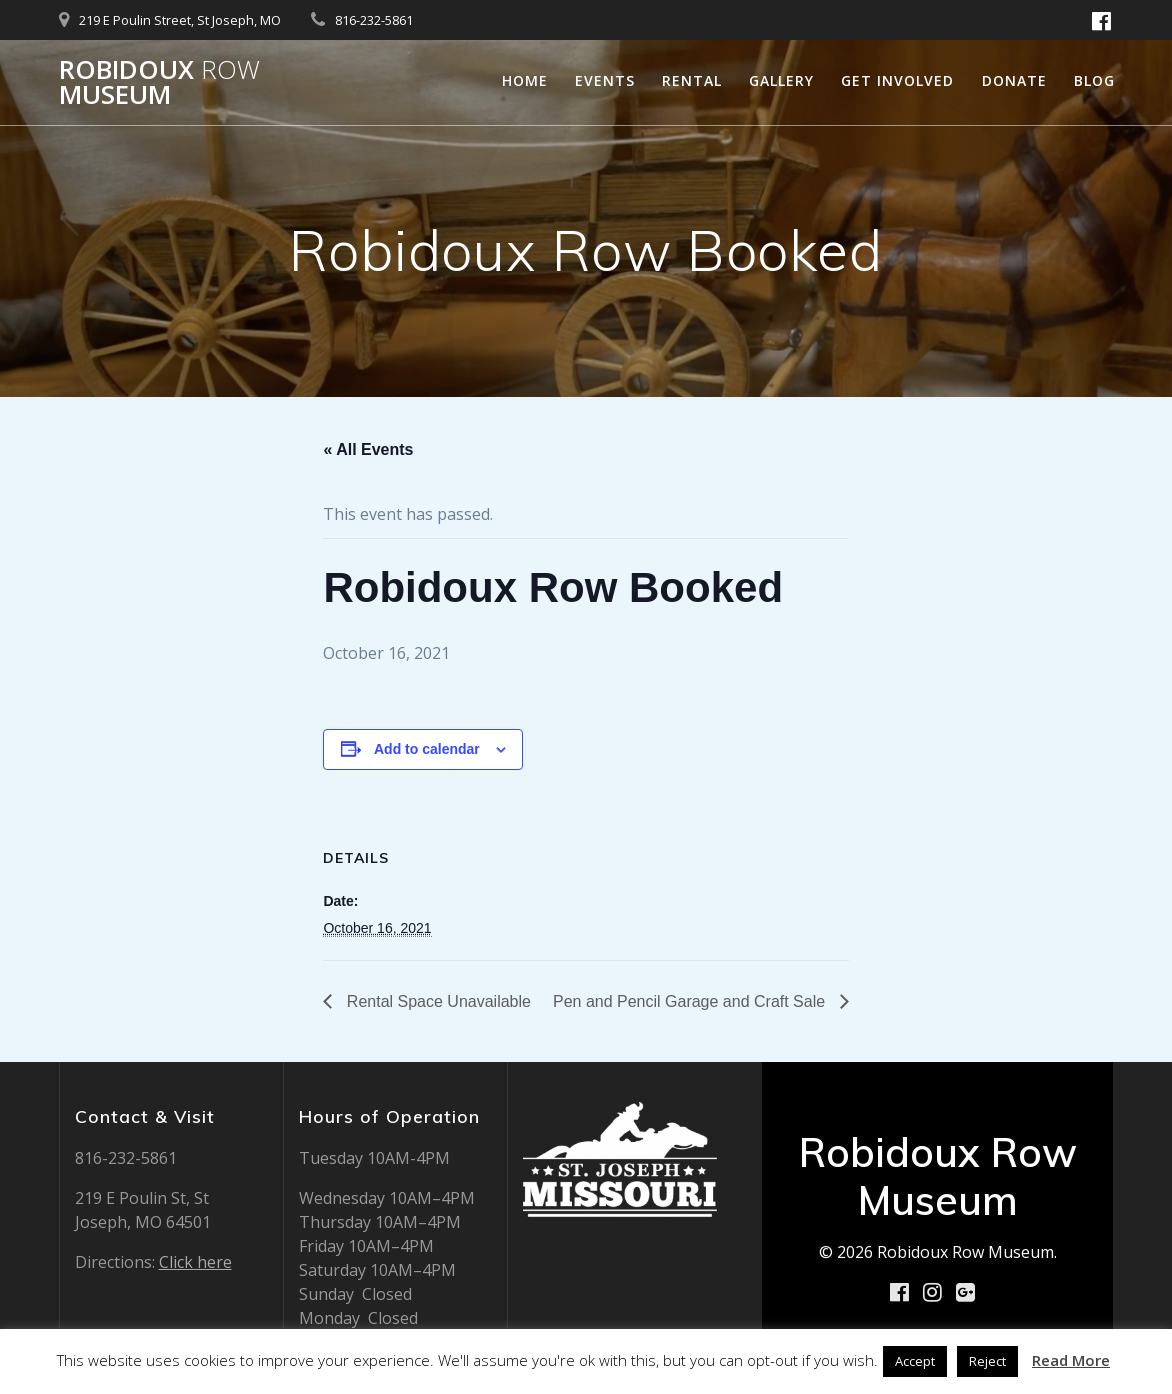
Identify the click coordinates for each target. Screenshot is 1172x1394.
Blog (1094, 80)
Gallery (781, 80)
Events (605, 80)
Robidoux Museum (159, 82)
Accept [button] (915, 1361)
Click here (195, 1262)
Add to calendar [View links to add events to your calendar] (427, 749)
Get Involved (897, 80)
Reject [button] (987, 1361)
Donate (1014, 80)
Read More (1071, 1360)
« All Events (368, 449)
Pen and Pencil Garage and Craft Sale (691, 1001)
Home (525, 80)
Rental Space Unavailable (436, 1001)
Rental (692, 80)
